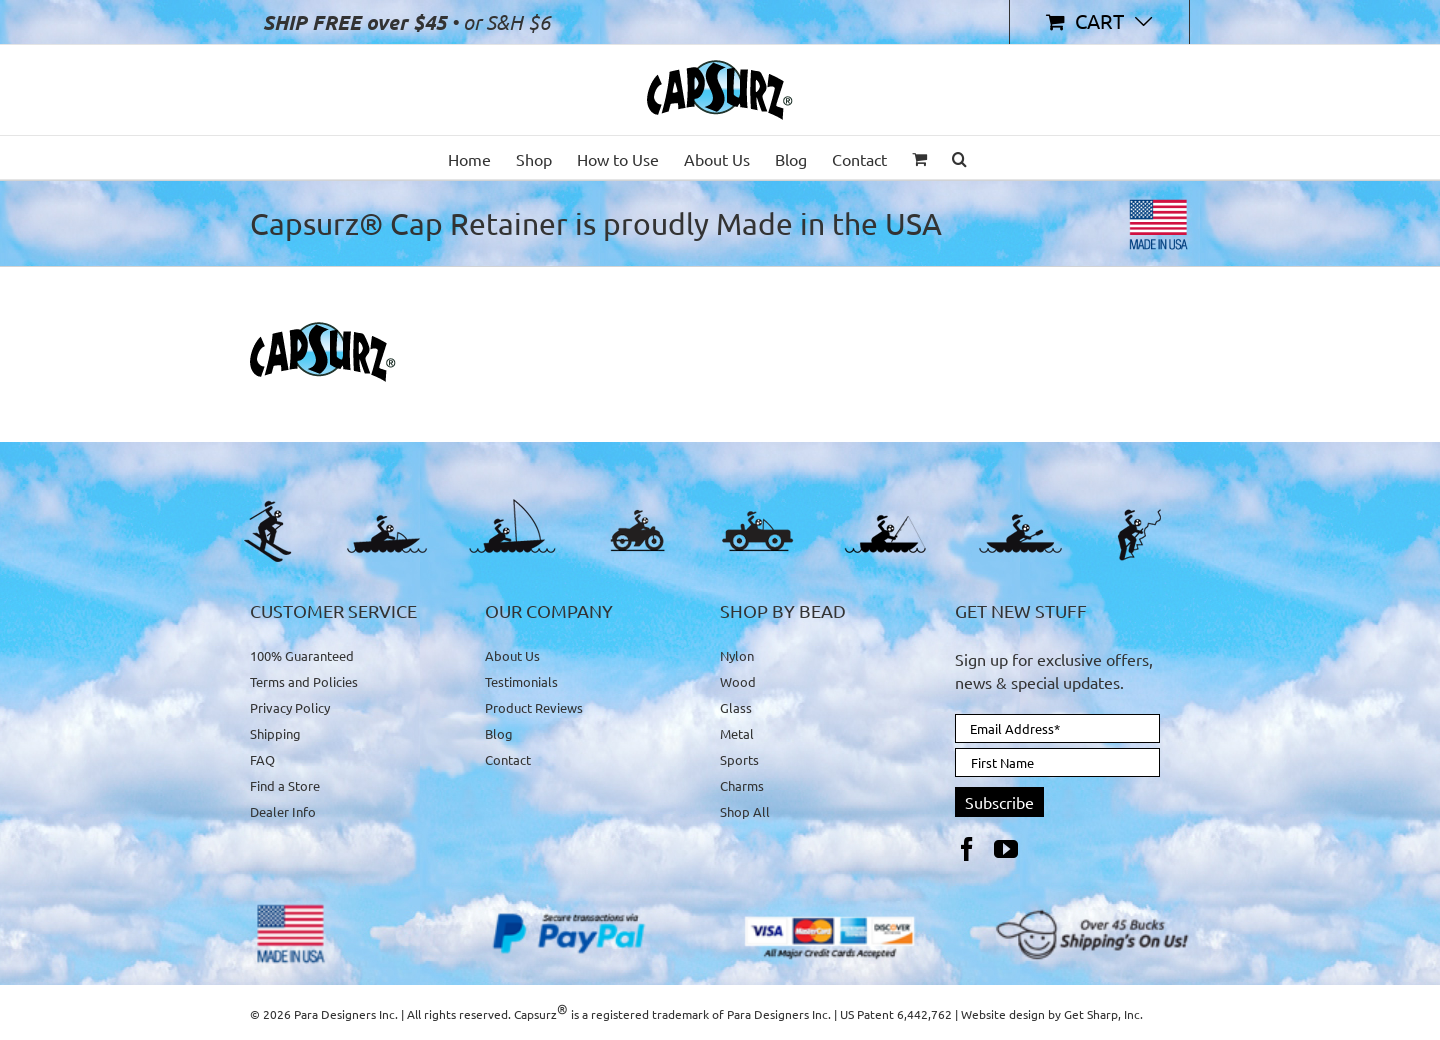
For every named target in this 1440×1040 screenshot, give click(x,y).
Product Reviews (534, 707)
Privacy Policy (290, 707)
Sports (739, 759)
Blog (499, 733)
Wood (738, 681)
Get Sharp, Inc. (1103, 1014)
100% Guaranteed (302, 656)
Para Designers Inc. (779, 1014)
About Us (512, 656)
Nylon (737, 656)
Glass (736, 707)
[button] (959, 157)
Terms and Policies (304, 681)
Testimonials (521, 681)
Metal (737, 733)
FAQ (262, 759)
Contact (508, 759)
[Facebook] (967, 849)
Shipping (275, 733)
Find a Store (285, 785)
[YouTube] (1006, 849)
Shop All (745, 811)
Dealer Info (283, 811)
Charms (742, 785)
